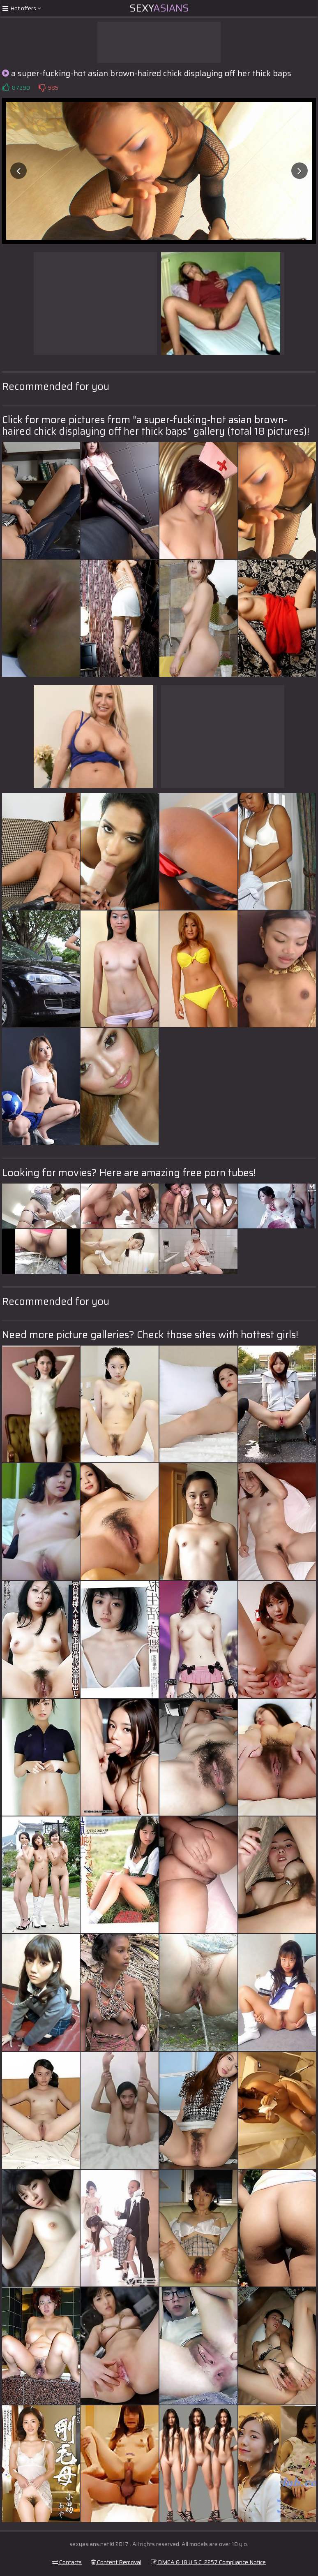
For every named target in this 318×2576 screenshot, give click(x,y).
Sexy (159, 8)
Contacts (67, 2562)
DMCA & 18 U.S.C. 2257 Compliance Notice (208, 2562)
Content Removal (116, 2562)
